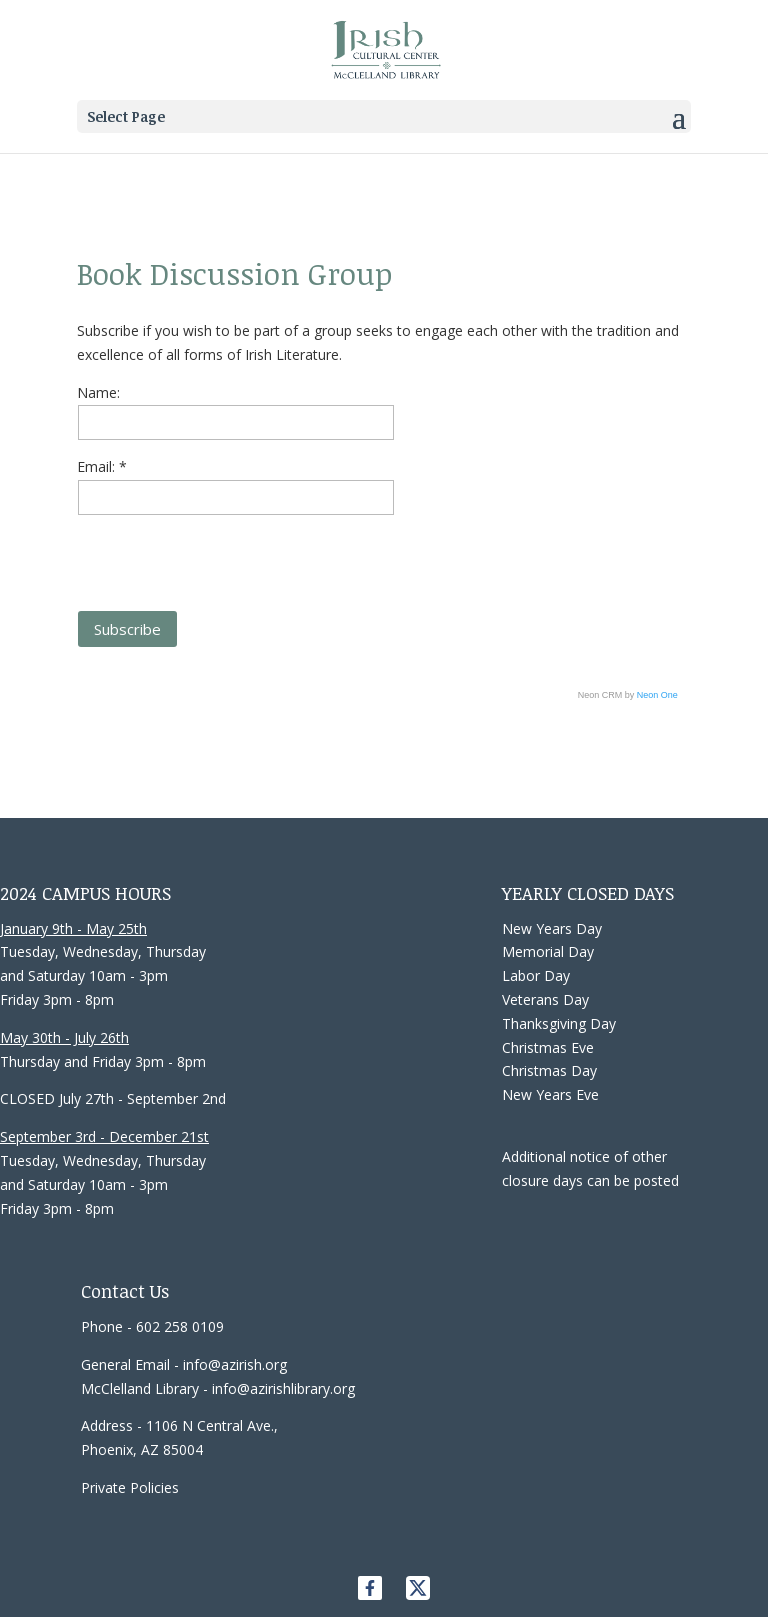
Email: (98, 466)
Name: (98, 392)
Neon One (657, 695)
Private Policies (130, 1487)
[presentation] (229, 555)
